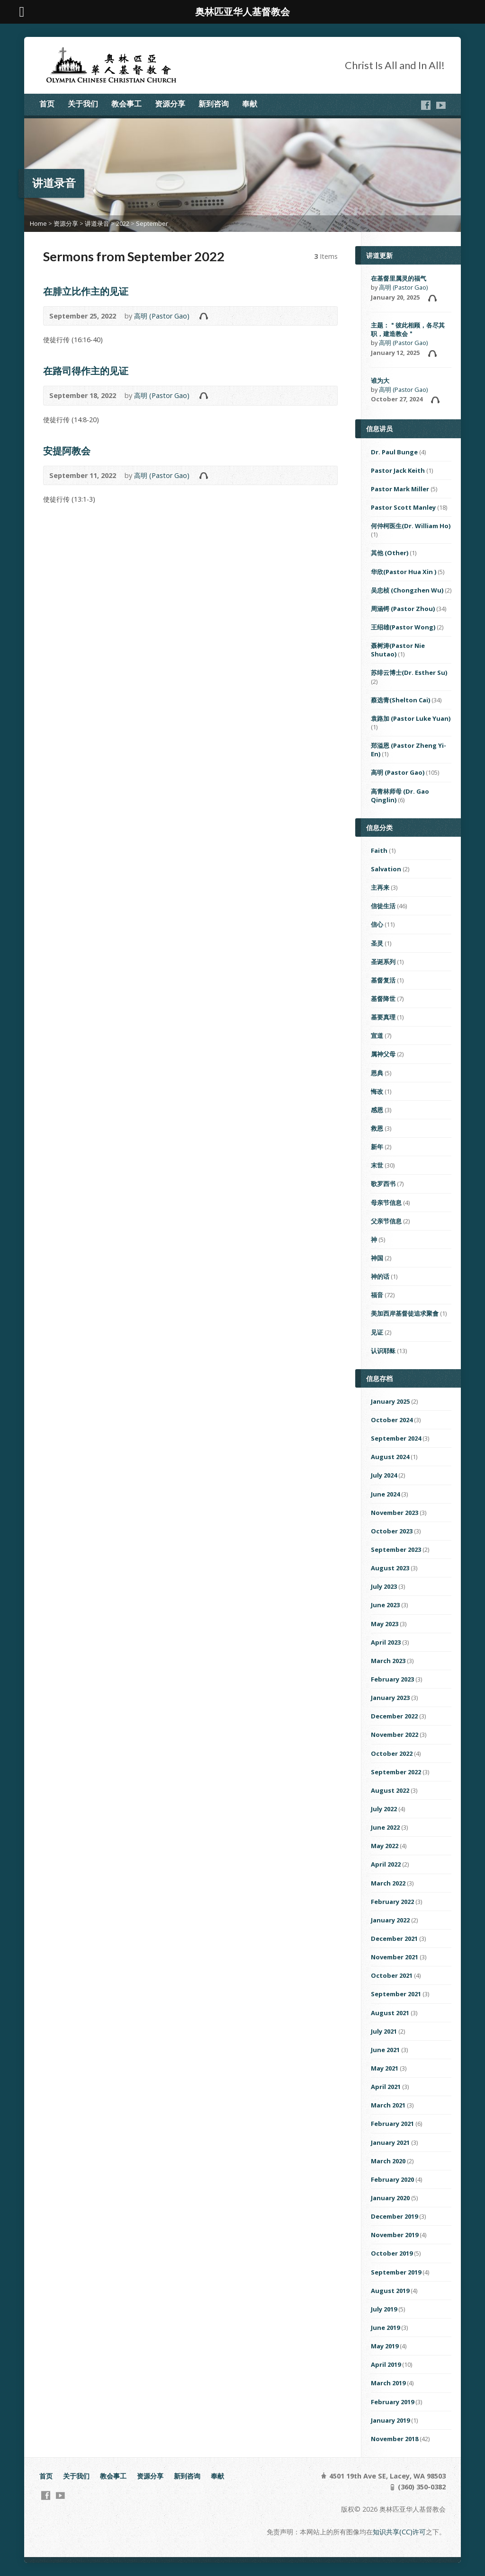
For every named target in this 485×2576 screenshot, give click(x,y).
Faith (379, 850)
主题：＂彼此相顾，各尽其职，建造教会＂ (408, 329)
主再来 (380, 887)
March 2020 (388, 2161)
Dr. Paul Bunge (394, 452)
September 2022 (396, 1772)
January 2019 (390, 2420)
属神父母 (383, 1054)
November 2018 (394, 2438)
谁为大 (380, 380)
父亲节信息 (386, 1221)
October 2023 (392, 1531)
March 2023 (388, 1660)
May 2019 (384, 2346)
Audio (203, 315)
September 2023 (396, 1549)
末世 (377, 1165)
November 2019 (394, 2235)
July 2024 (384, 1475)
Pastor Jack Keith (398, 470)
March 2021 (388, 2105)
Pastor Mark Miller (400, 489)
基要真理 (383, 1017)
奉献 (249, 103)
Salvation (386, 869)
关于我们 (83, 103)
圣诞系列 (383, 961)
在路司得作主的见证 (85, 370)
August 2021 (390, 2013)
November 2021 (394, 1957)
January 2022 (390, 1920)
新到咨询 (213, 103)
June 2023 (385, 1605)
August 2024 (390, 1456)
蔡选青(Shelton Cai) (400, 700)
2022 (122, 223)
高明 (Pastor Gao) (161, 315)
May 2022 (384, 1845)
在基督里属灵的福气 (398, 278)
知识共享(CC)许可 (399, 2531)
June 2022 (385, 1827)
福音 (377, 1295)
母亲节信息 (386, 1202)
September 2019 (396, 2272)
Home (38, 223)
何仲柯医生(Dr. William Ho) (410, 526)
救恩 (377, 1128)
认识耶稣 (383, 1350)
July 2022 (384, 1809)
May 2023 (384, 1624)
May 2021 (384, 2068)
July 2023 (384, 1586)
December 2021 (394, 1938)
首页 (46, 103)
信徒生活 (383, 906)
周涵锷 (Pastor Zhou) (403, 608)
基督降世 (383, 998)
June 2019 (385, 2327)
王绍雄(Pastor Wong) (403, 627)
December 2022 (394, 1716)
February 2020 (392, 2179)
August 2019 (390, 2290)
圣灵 (377, 943)
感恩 (377, 1110)
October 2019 (392, 2253)
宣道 (377, 1035)
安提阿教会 (66, 450)
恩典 (377, 1073)
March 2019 (388, 2383)
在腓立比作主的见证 (85, 291)
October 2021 (392, 1975)
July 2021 (384, 2031)
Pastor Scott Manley (403, 507)
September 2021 (396, 1994)
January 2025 (390, 1401)
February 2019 (392, 2402)
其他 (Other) (389, 553)
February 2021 (392, 2123)
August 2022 (390, 1790)
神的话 (380, 1276)
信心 (377, 924)
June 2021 (385, 2049)
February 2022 (392, 1901)
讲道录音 (97, 223)
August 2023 (390, 1568)
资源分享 (170, 103)
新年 (377, 1146)
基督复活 (383, 980)
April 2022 (386, 1864)
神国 (377, 1258)
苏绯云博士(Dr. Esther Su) (409, 672)
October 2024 (392, 1420)
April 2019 (386, 2364)
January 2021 (390, 2142)
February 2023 (392, 1679)
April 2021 (386, 2086)
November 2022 (394, 1734)
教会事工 (126, 103)
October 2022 (392, 1753)
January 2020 (390, 2198)
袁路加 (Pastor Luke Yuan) (410, 718)
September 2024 (396, 1438)
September (152, 223)
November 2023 (394, 1512)
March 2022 (388, 1883)
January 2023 (390, 1697)
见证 (377, 1332)
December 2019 (394, 2216)
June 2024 (385, 1494)
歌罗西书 (383, 1183)
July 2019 (384, 2309)
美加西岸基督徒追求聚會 (405, 1313)
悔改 (377, 1091)
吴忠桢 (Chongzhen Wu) (407, 590)
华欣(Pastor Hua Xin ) (403, 571)
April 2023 (386, 1642)
